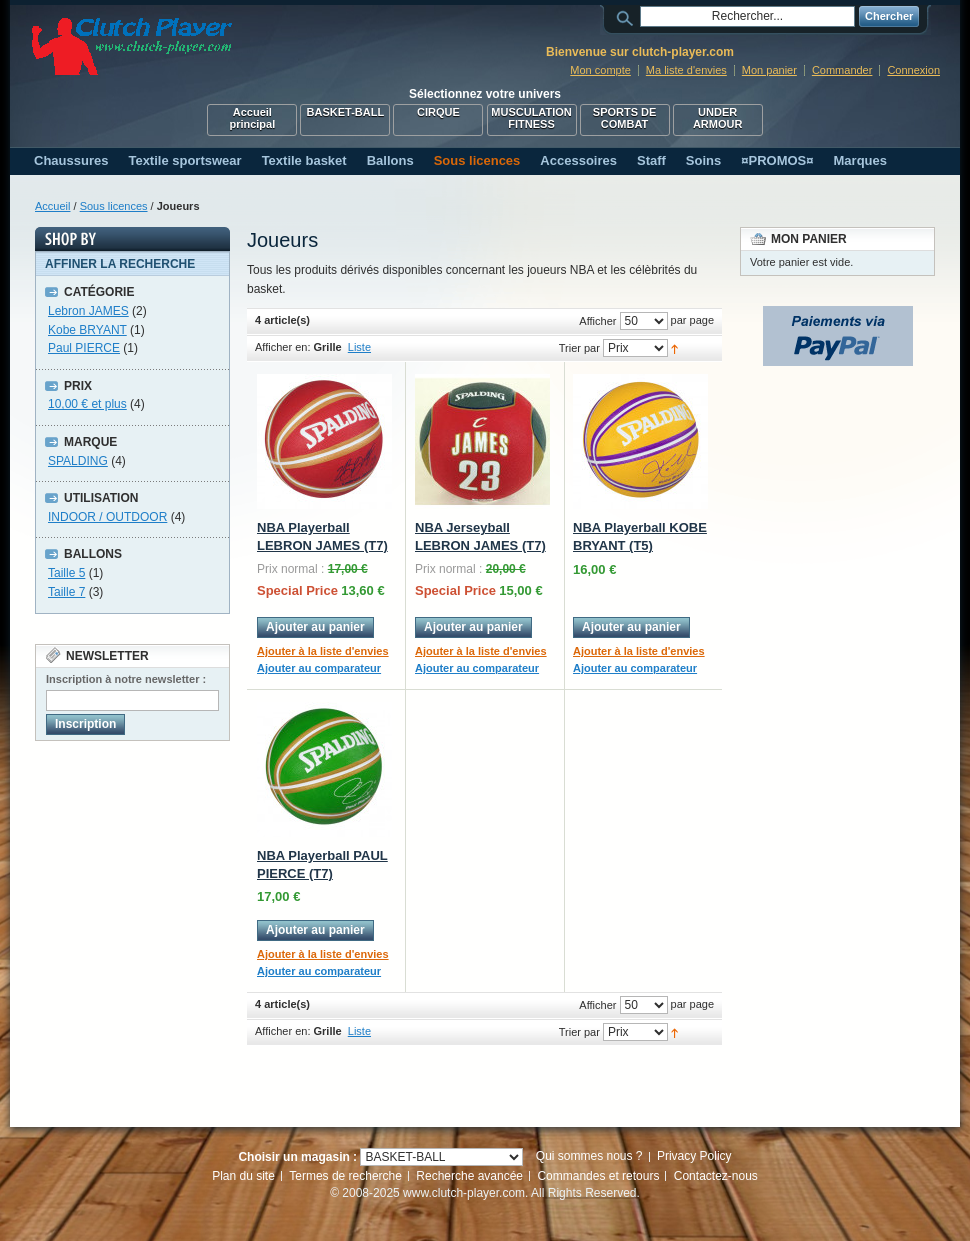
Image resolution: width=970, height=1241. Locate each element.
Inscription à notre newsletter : (126, 679)
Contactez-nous (716, 1176)
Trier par (579, 348)
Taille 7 (66, 592)
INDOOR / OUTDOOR (107, 517)
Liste (359, 347)
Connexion (913, 70)
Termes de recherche (345, 1176)
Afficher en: (282, 347)
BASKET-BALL (346, 112)
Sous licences (114, 206)
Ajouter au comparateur (319, 668)
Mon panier (769, 70)
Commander (842, 70)
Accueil (52, 206)
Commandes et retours (598, 1176)
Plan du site (243, 1176)
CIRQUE (438, 112)
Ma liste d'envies (686, 70)
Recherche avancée (469, 1176)
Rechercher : (628, 16)
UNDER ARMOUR (718, 118)
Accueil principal (252, 118)
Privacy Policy (694, 1156)
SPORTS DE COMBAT (625, 118)
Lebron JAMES (88, 311)
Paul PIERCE (84, 348)
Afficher (597, 321)
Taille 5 (66, 573)
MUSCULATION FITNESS (531, 118)
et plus (87, 404)
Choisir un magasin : (297, 1157)
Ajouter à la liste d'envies (323, 651)
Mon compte (600, 70)
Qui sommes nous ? (589, 1156)
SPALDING (78, 461)
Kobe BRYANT (87, 330)
